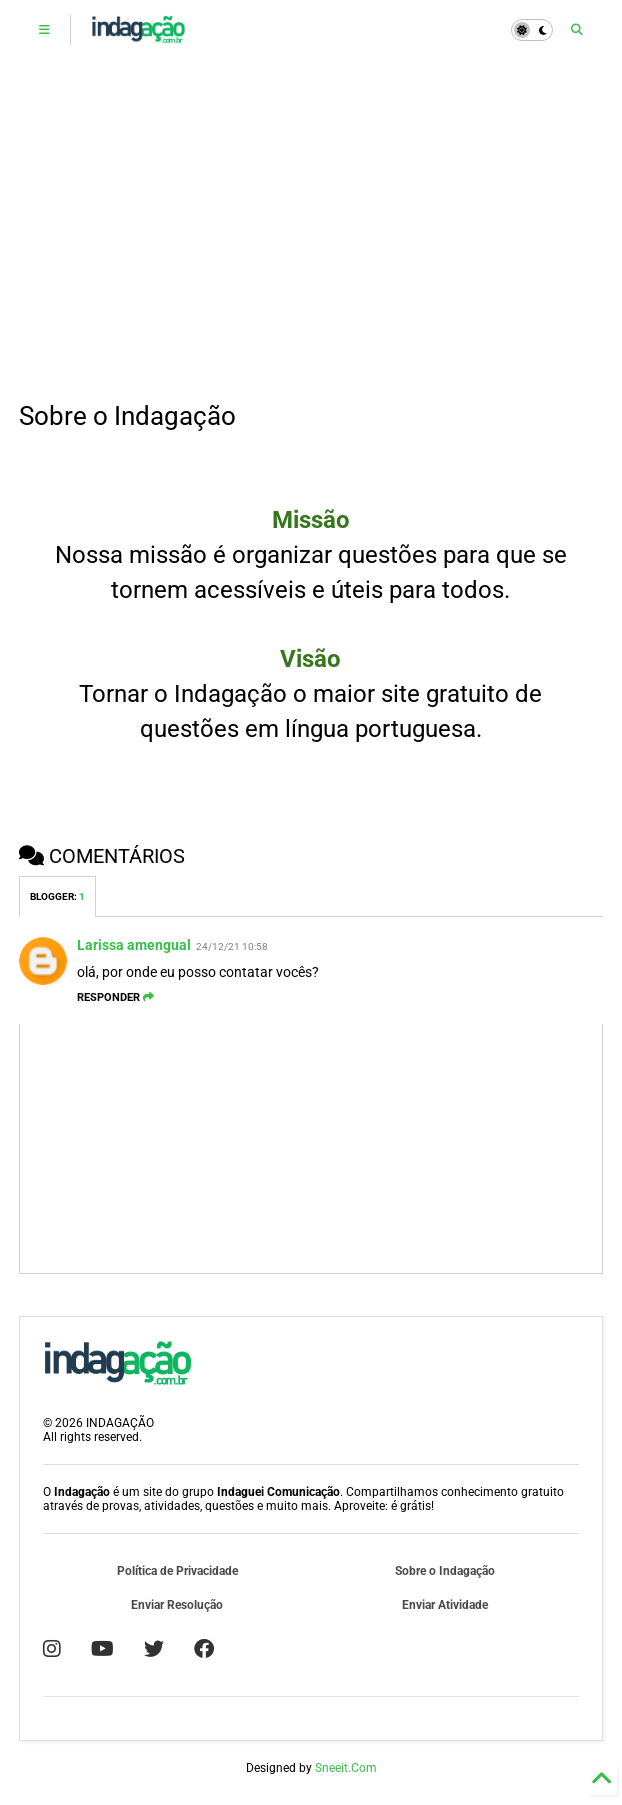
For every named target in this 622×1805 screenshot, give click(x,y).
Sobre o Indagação (445, 1571)
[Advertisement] (311, 230)
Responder (115, 997)
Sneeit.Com (346, 1768)
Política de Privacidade (177, 1571)
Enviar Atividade (445, 1605)
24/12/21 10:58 (232, 946)
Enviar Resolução (177, 1605)
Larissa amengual (134, 945)
